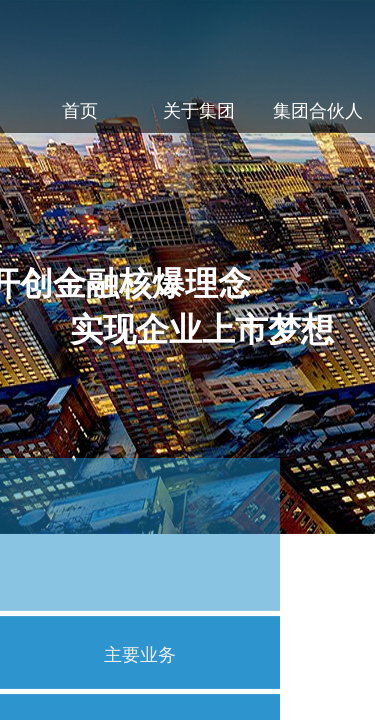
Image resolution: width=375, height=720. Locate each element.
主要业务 (140, 655)
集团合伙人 (318, 111)
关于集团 (199, 111)
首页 (80, 111)
